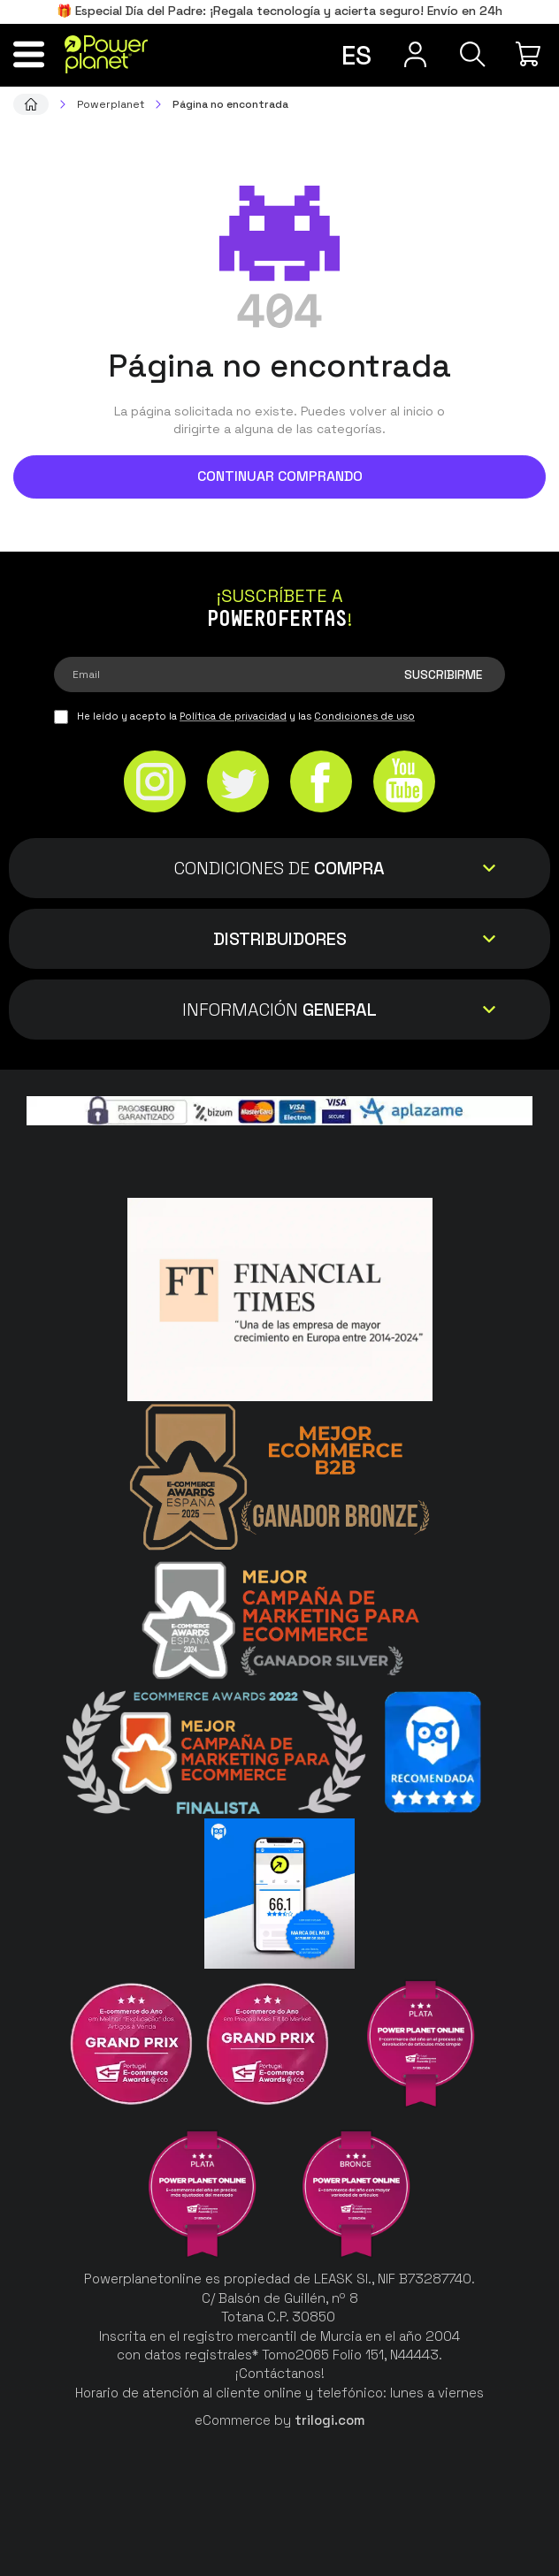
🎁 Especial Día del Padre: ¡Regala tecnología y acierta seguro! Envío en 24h (279, 11)
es (356, 55)
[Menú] (28, 54)
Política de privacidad (233, 716)
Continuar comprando (280, 476)
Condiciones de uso (364, 716)
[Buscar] (473, 54)
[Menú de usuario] (415, 54)
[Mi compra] (530, 54)
